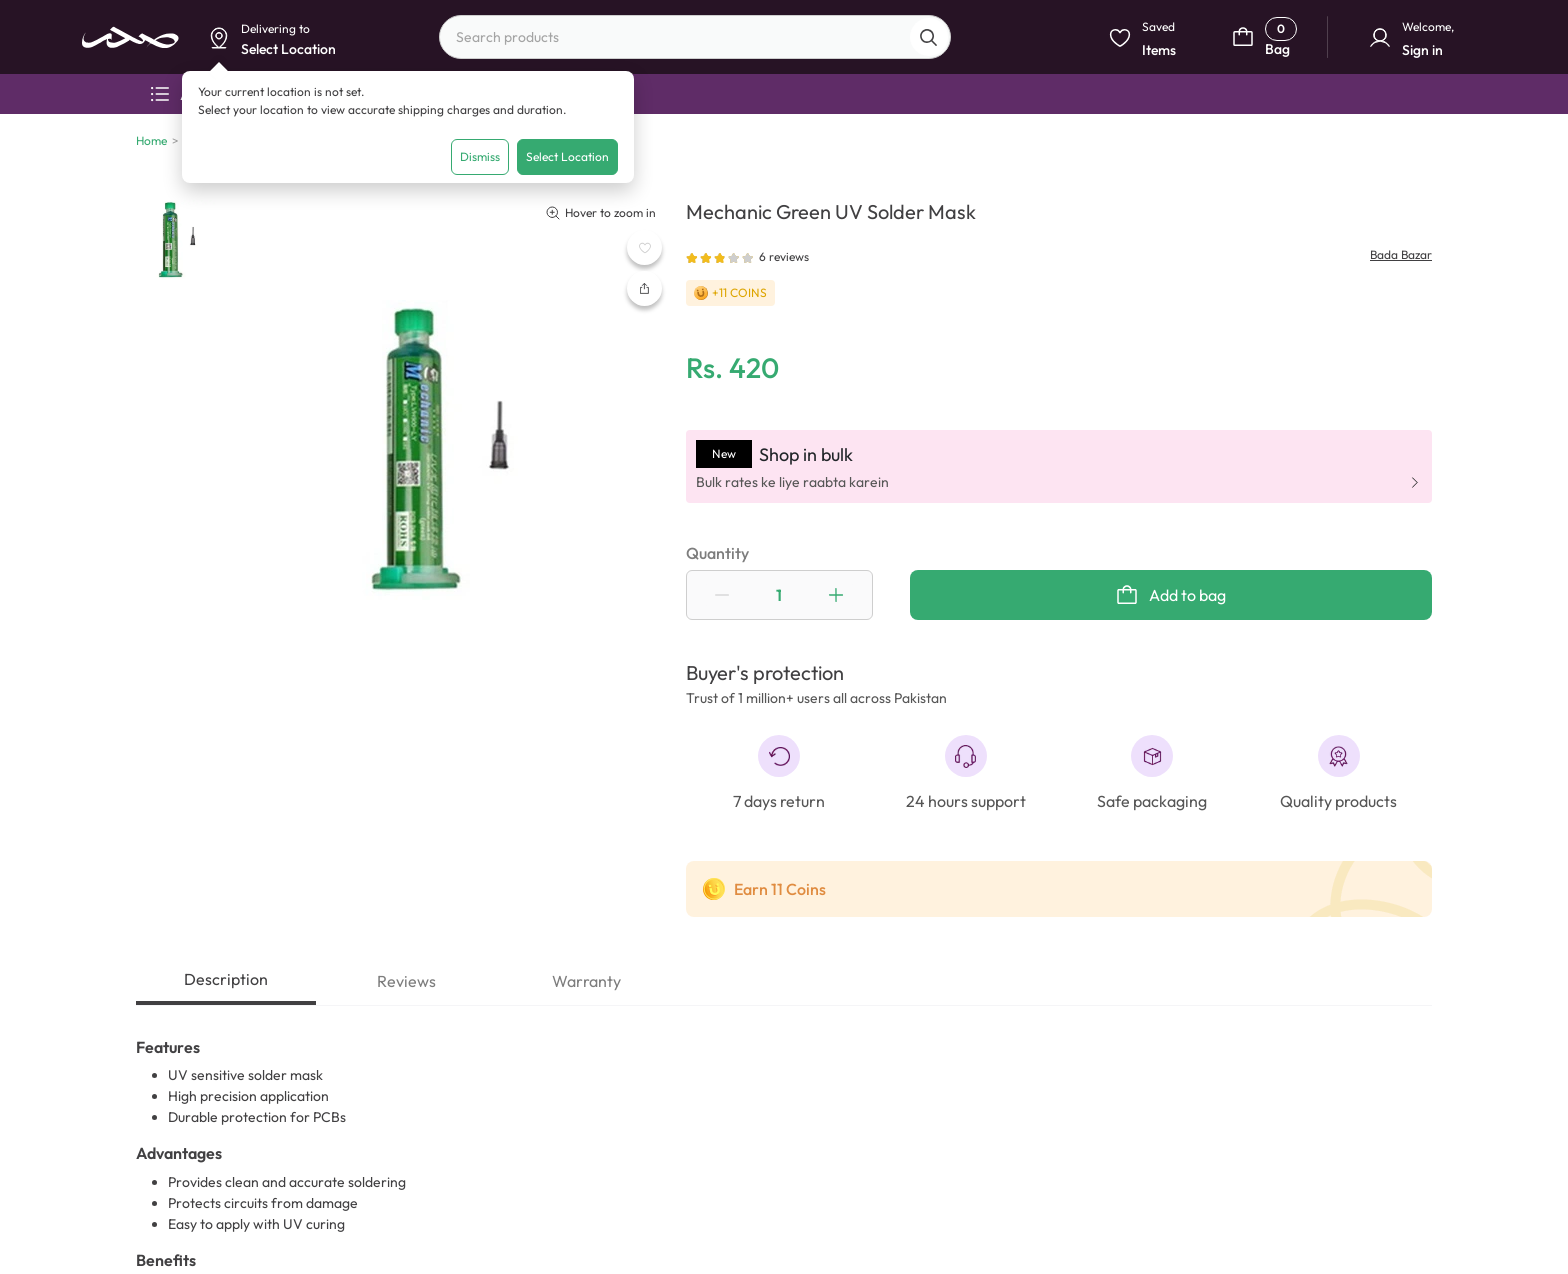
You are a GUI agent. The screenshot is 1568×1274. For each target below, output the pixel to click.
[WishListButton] (644, 247)
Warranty (586, 981)
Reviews (406, 981)
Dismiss (480, 156)
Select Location (567, 156)
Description (226, 979)
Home (151, 140)
